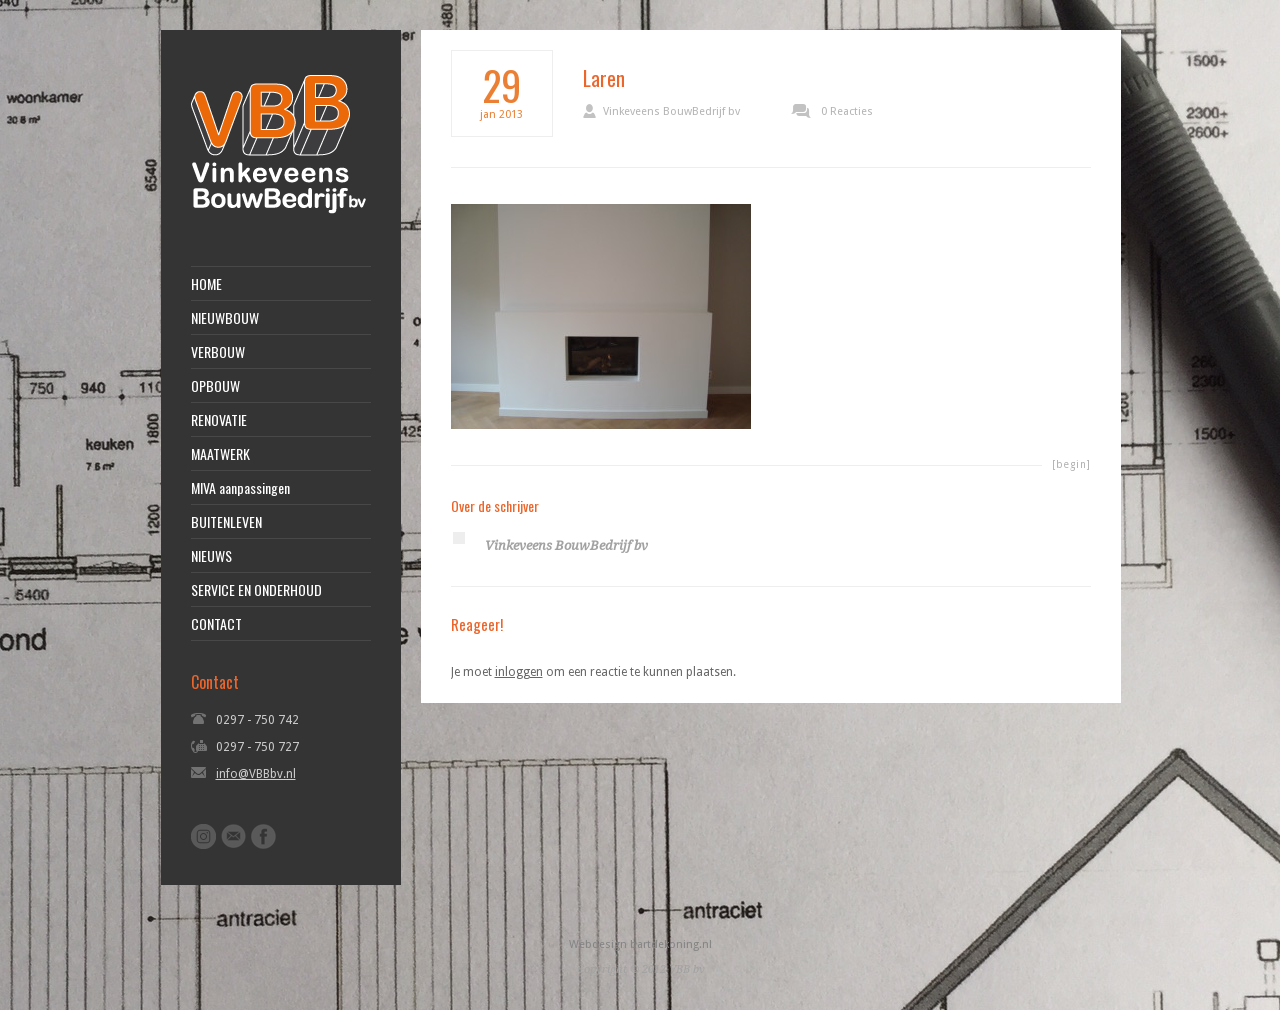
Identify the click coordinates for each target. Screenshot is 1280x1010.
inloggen (519, 672)
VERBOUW (218, 352)
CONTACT (216, 624)
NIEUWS (211, 556)
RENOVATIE (219, 420)
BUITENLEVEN (226, 522)
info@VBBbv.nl (256, 774)
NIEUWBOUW (225, 318)
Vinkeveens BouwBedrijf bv (671, 111)
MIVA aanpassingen (240, 488)
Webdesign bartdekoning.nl (640, 944)
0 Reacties (847, 111)
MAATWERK (220, 454)
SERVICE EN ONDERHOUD (256, 590)
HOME (206, 284)
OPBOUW (215, 386)
